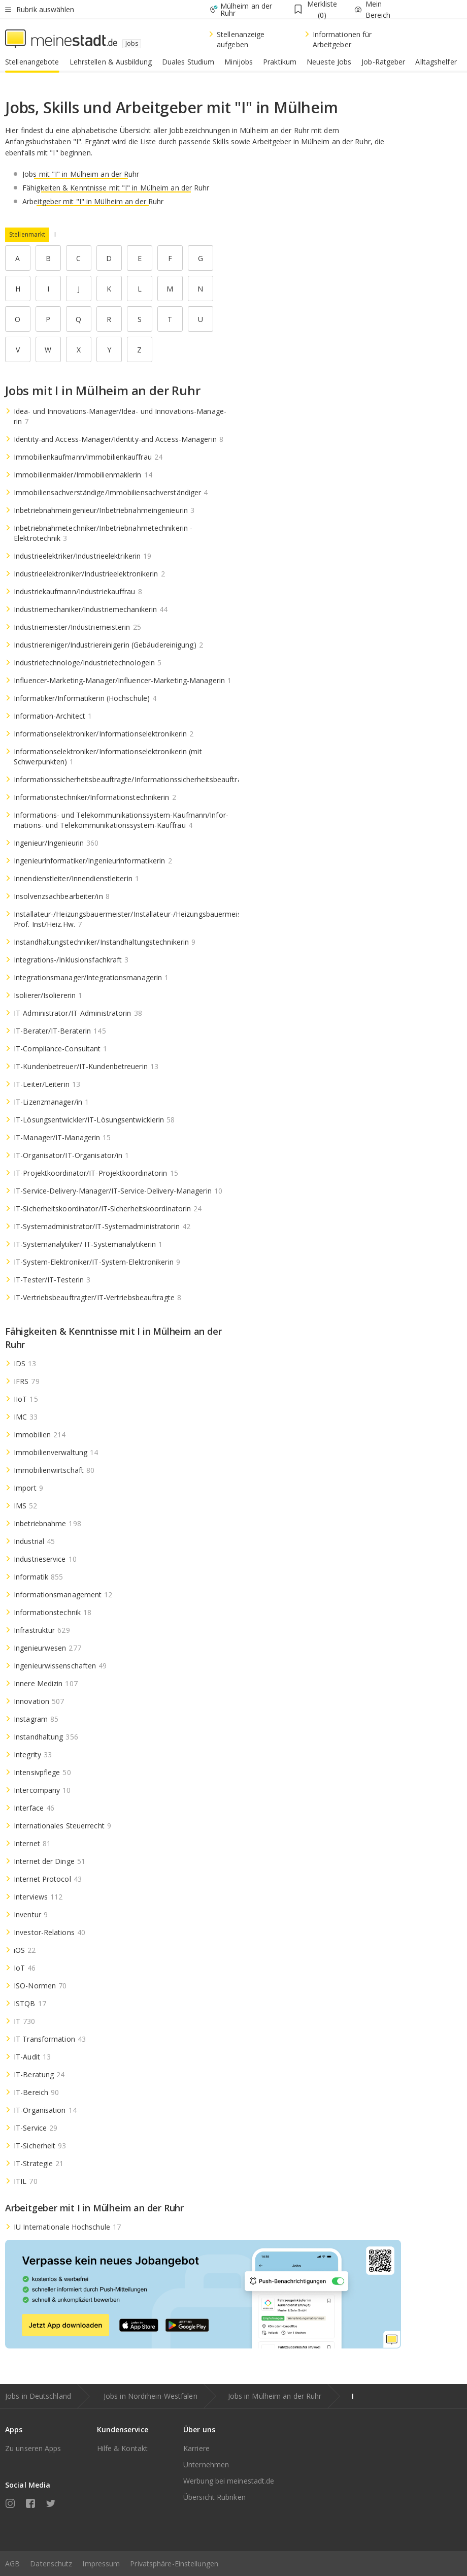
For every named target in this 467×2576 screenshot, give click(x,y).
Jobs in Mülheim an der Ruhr (275, 2396)
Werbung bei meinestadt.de (229, 2481)
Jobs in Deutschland (38, 2396)
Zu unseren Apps (33, 2448)
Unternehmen (206, 2464)
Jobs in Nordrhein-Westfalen (150, 2396)
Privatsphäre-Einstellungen (174, 2563)
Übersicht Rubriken (214, 2497)
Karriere (196, 2448)
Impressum (101, 2563)
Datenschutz (51, 2563)
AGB (12, 2563)
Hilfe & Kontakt (122, 2448)
